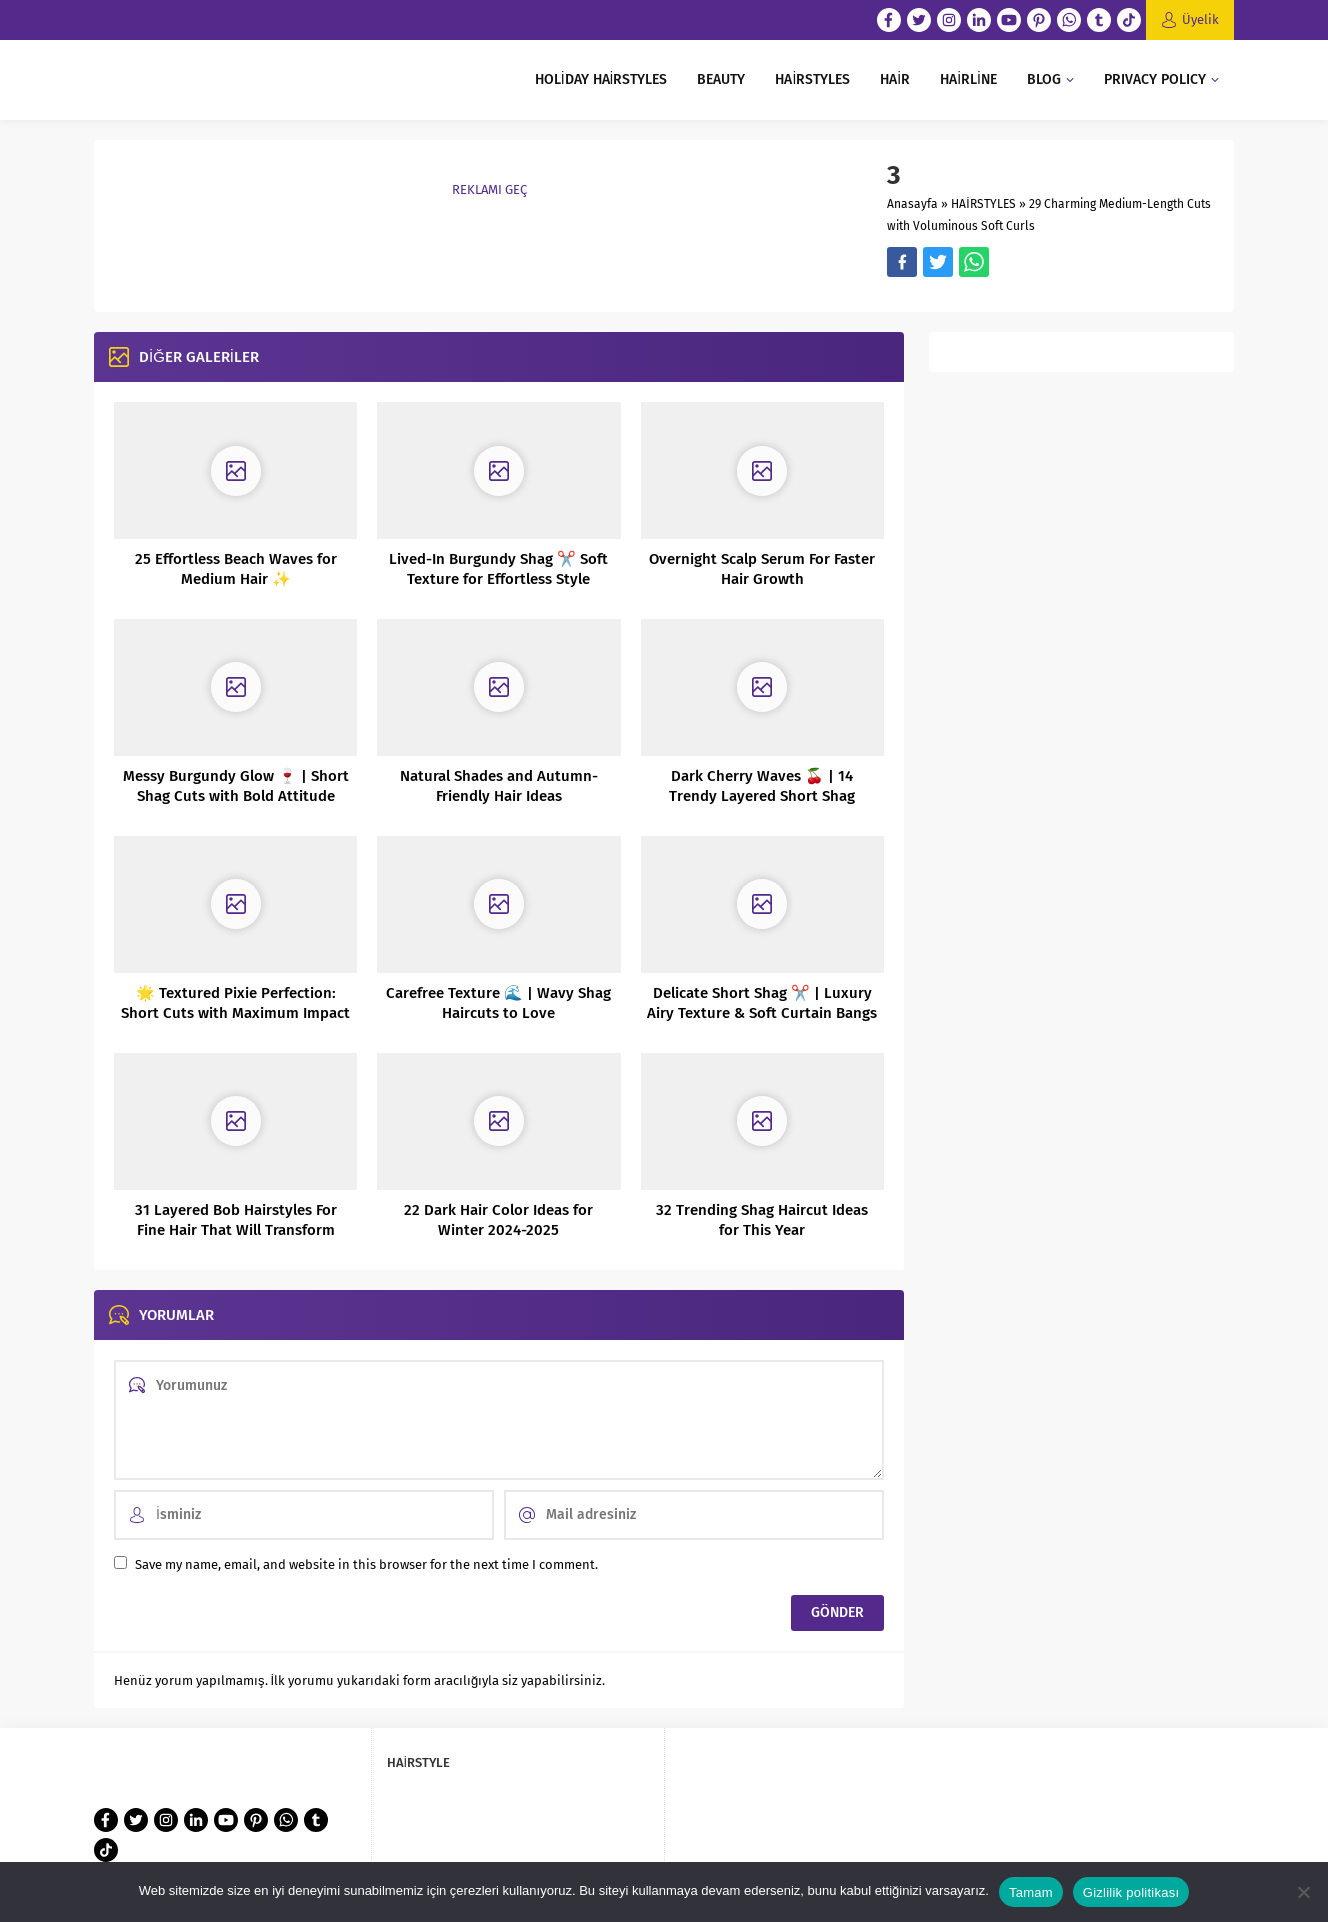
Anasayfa (912, 204)
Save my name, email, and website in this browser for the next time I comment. (366, 1564)
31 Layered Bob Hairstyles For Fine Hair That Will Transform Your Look (236, 1230)
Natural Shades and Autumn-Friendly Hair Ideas (499, 786)
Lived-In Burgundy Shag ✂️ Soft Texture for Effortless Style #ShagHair (498, 579)
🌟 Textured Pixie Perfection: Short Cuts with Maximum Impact (235, 1003)
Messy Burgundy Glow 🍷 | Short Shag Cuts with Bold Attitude (236, 786)
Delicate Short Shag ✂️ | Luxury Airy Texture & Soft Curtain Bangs (762, 1003)
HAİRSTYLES (983, 204)
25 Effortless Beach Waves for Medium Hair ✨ (236, 569)
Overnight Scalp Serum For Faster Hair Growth (762, 569)
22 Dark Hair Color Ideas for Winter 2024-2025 (498, 1220)
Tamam (1031, 1892)
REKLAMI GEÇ (489, 189)
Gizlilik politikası (1131, 1892)
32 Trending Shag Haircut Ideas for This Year (762, 1220)
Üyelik (1200, 19)
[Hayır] (1303, 1892)
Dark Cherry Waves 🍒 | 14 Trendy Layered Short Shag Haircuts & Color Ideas (762, 796)
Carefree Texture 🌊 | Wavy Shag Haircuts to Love (498, 1003)
